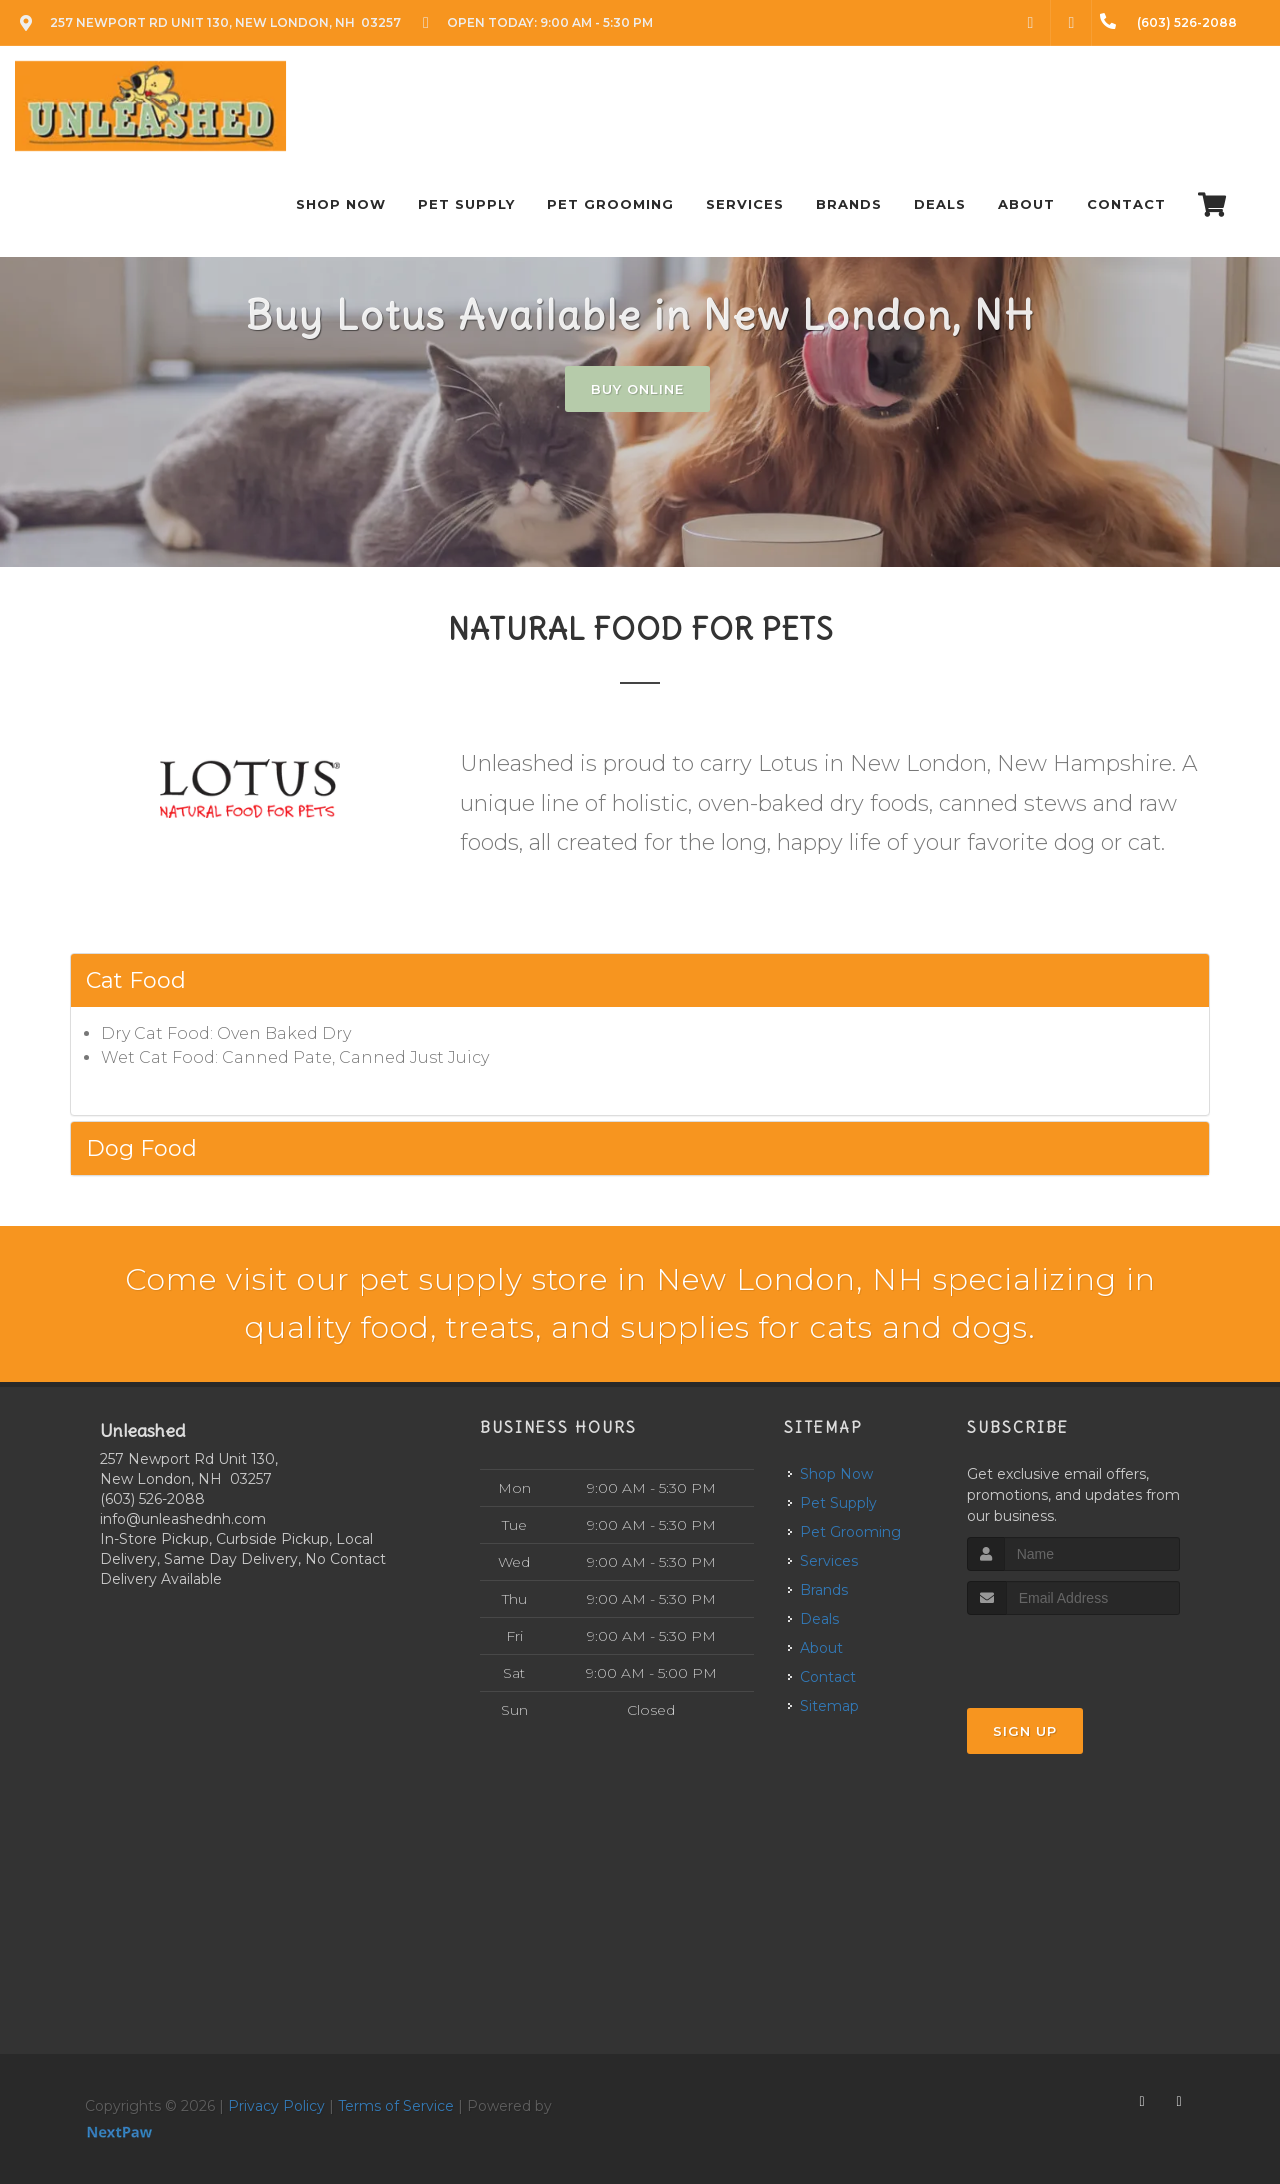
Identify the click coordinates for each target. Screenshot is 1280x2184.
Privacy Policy (276, 2106)
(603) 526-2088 (152, 1499)
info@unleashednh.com (183, 1519)
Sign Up (1025, 1731)
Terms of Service (396, 2106)
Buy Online (637, 389)
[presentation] (1073, 1652)
